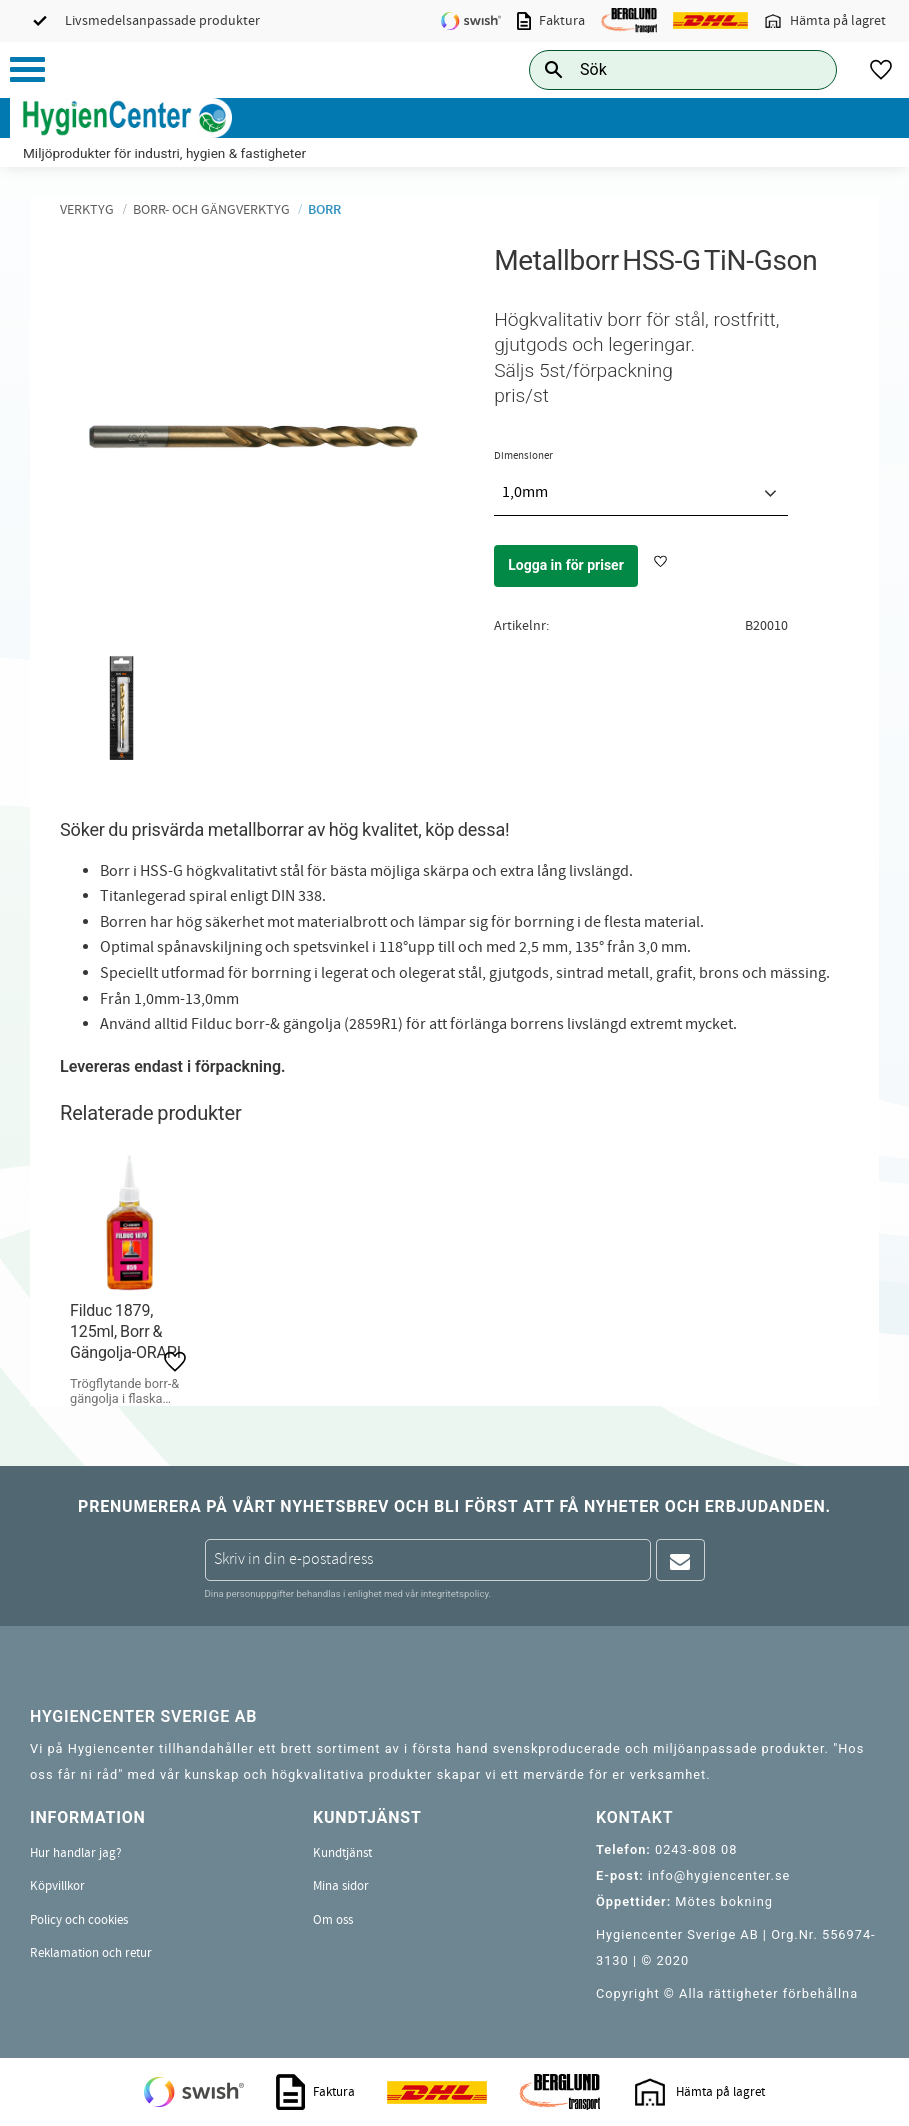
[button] (27, 69)
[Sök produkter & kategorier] (660, 69)
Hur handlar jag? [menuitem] (76, 1853)
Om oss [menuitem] (333, 1920)
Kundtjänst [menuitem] (342, 1853)
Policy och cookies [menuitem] (79, 1920)
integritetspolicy (455, 1593)
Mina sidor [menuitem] (341, 1886)
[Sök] (806, 69)
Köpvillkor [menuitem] (57, 1886)
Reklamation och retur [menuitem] (91, 1953)
